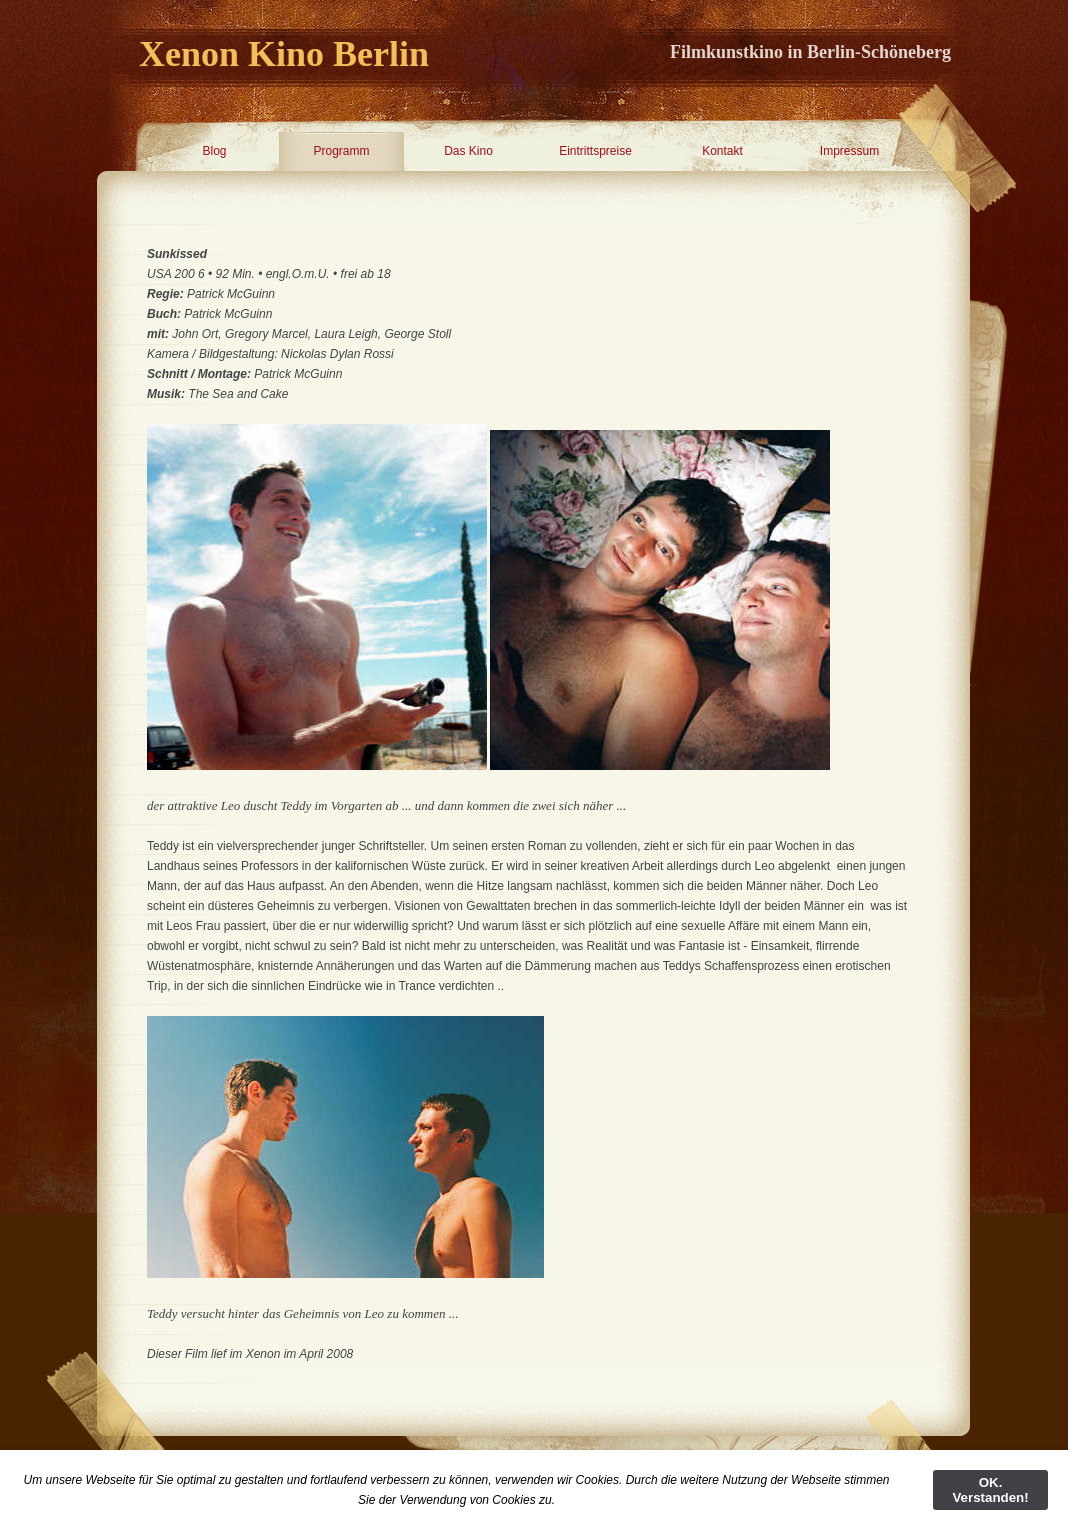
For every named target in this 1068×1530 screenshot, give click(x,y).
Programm (341, 151)
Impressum (849, 151)
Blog (214, 151)
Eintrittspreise (595, 151)
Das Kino (468, 151)
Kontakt (722, 151)
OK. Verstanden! (990, 1490)
